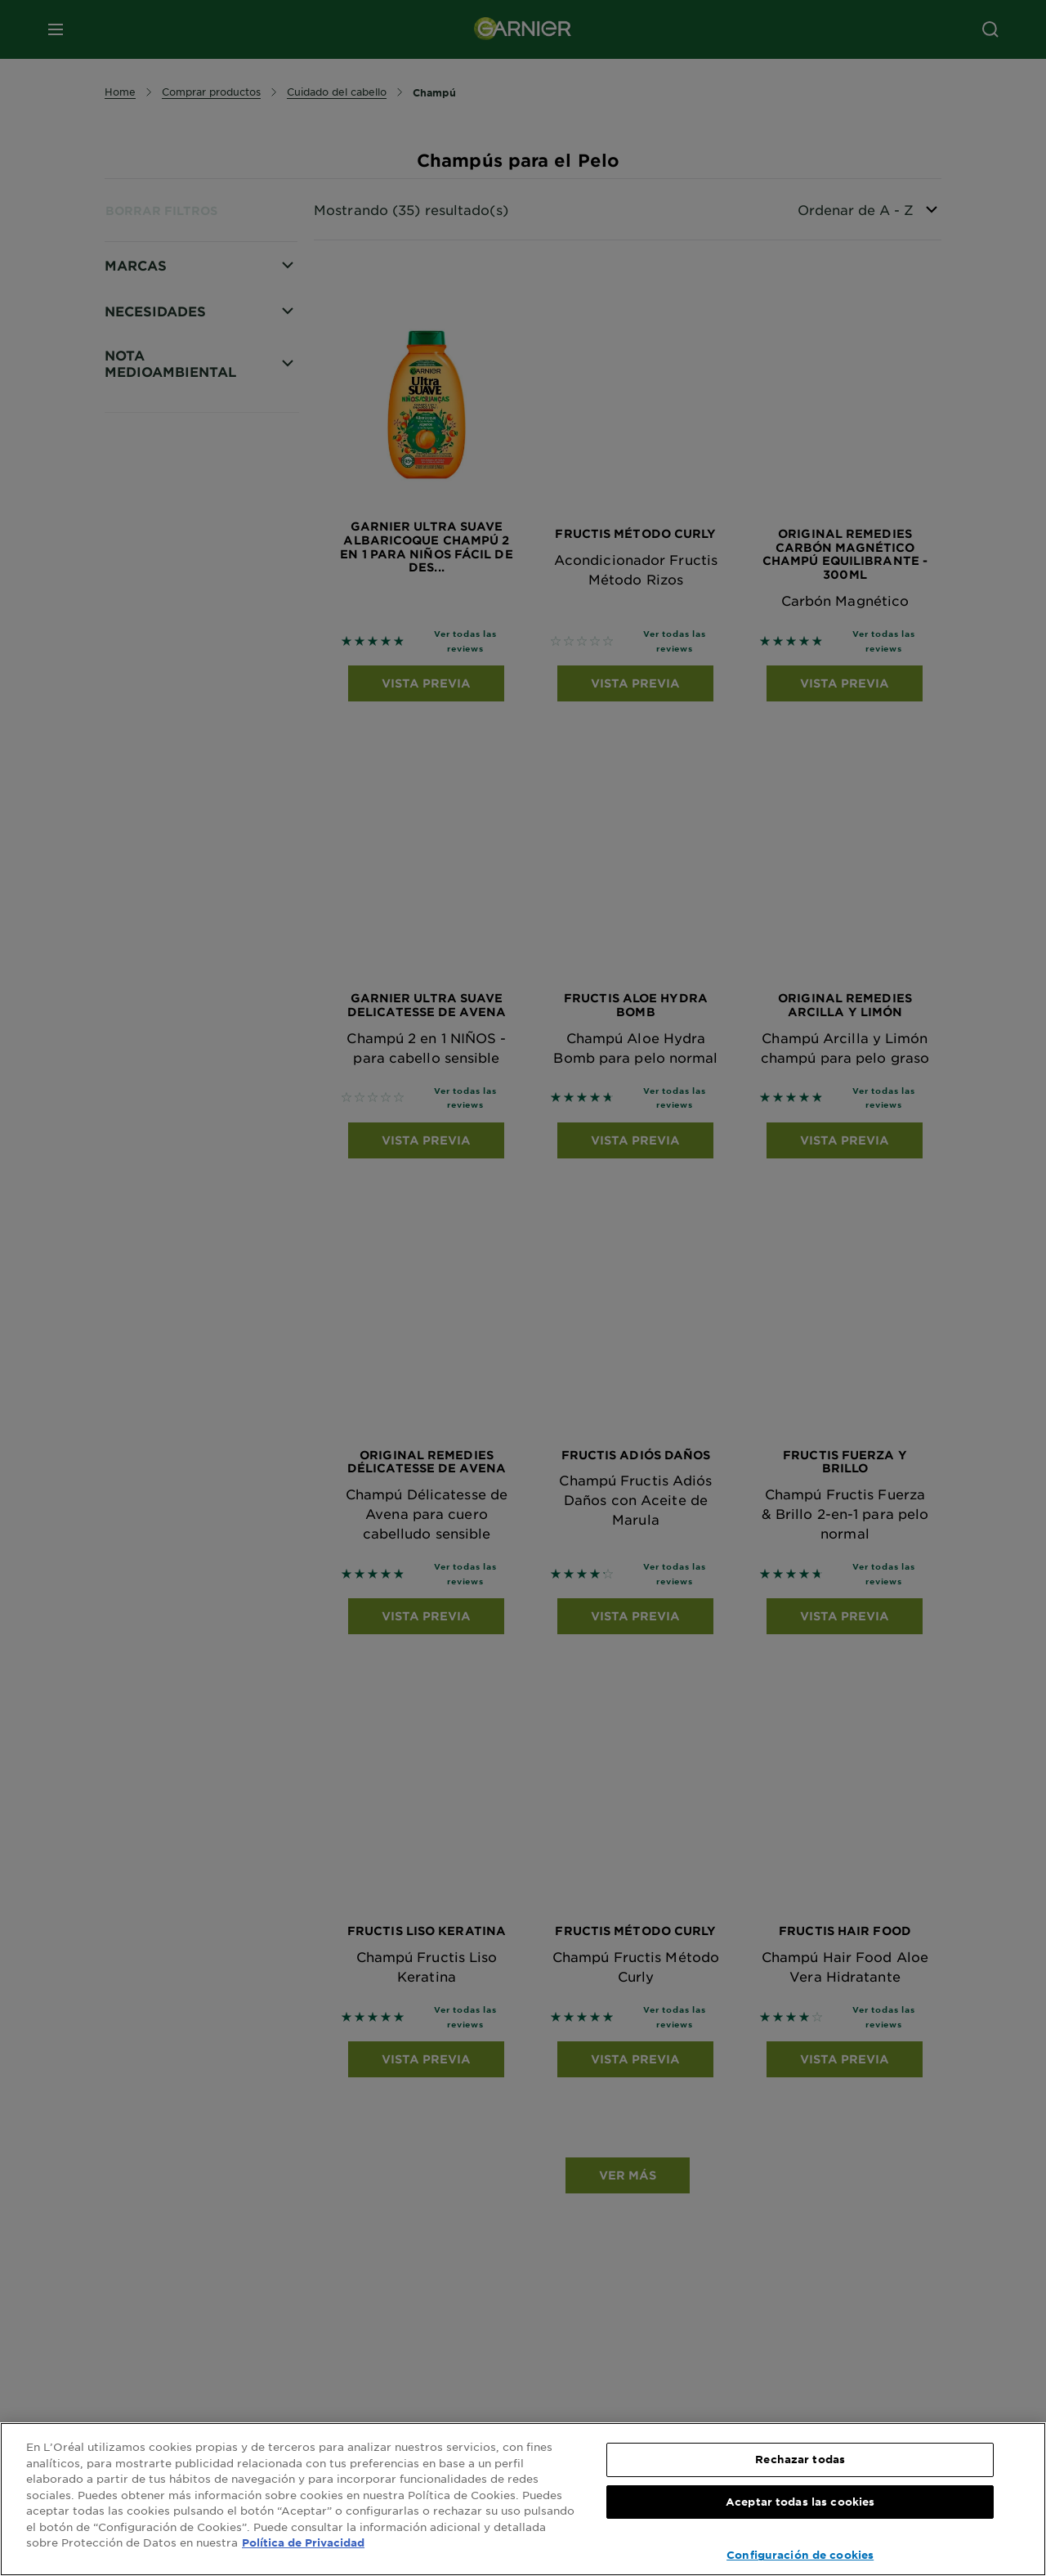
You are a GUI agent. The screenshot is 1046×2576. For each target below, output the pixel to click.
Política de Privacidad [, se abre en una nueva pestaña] (303, 2542)
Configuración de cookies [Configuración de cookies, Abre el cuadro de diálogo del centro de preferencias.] (800, 2554)
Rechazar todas (800, 2459)
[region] (523, 2499)
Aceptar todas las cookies (800, 2501)
